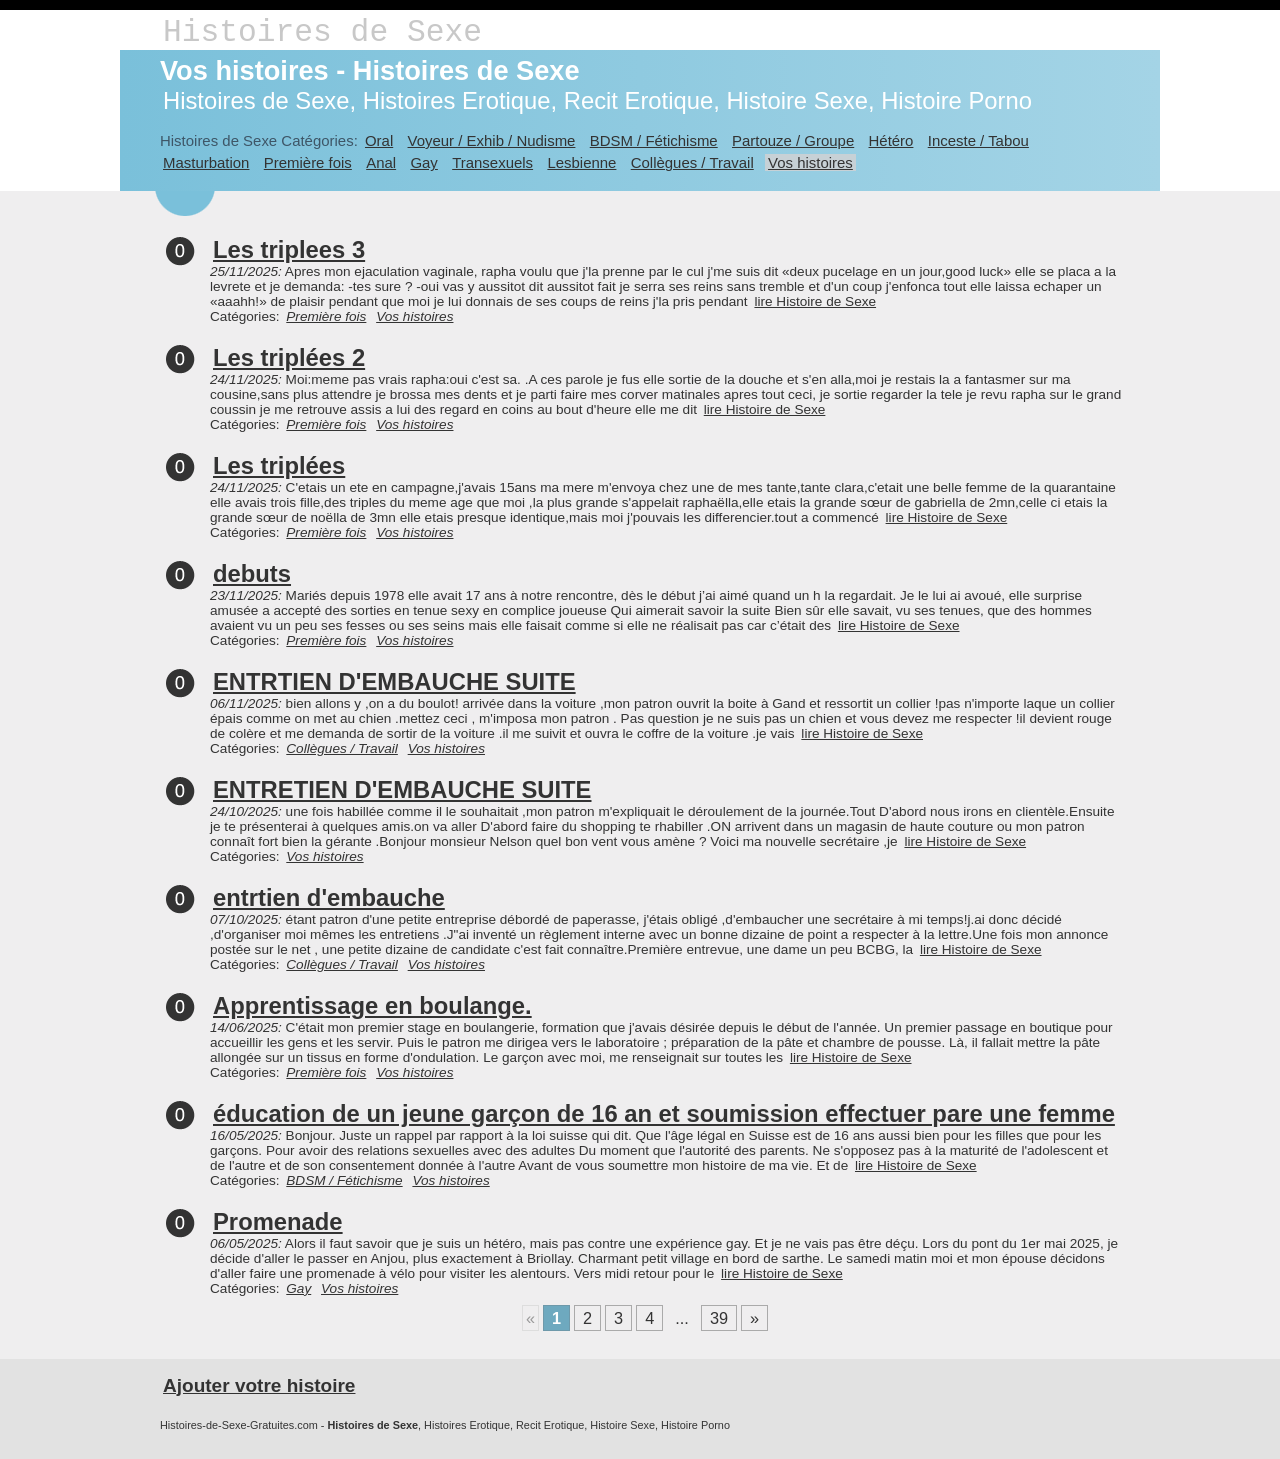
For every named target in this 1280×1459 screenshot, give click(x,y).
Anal (381, 162)
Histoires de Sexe (322, 32)
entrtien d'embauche (329, 897)
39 (719, 1318)
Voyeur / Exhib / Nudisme (492, 140)
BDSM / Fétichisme (654, 140)
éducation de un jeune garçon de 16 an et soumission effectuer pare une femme (664, 1113)
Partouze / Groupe (793, 140)
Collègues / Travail (692, 162)
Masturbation (206, 162)
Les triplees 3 (289, 249)
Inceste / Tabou (978, 140)
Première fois (308, 162)
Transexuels (492, 162)
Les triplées (279, 465)
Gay (423, 162)
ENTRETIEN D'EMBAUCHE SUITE (402, 789)
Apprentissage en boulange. (372, 1005)
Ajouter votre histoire (259, 1385)
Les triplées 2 (289, 357)
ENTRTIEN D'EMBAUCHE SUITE (394, 681)
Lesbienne (581, 162)
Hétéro (891, 140)
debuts (252, 573)
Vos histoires (810, 162)
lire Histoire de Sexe (815, 301)
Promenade (278, 1221)
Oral (379, 140)
